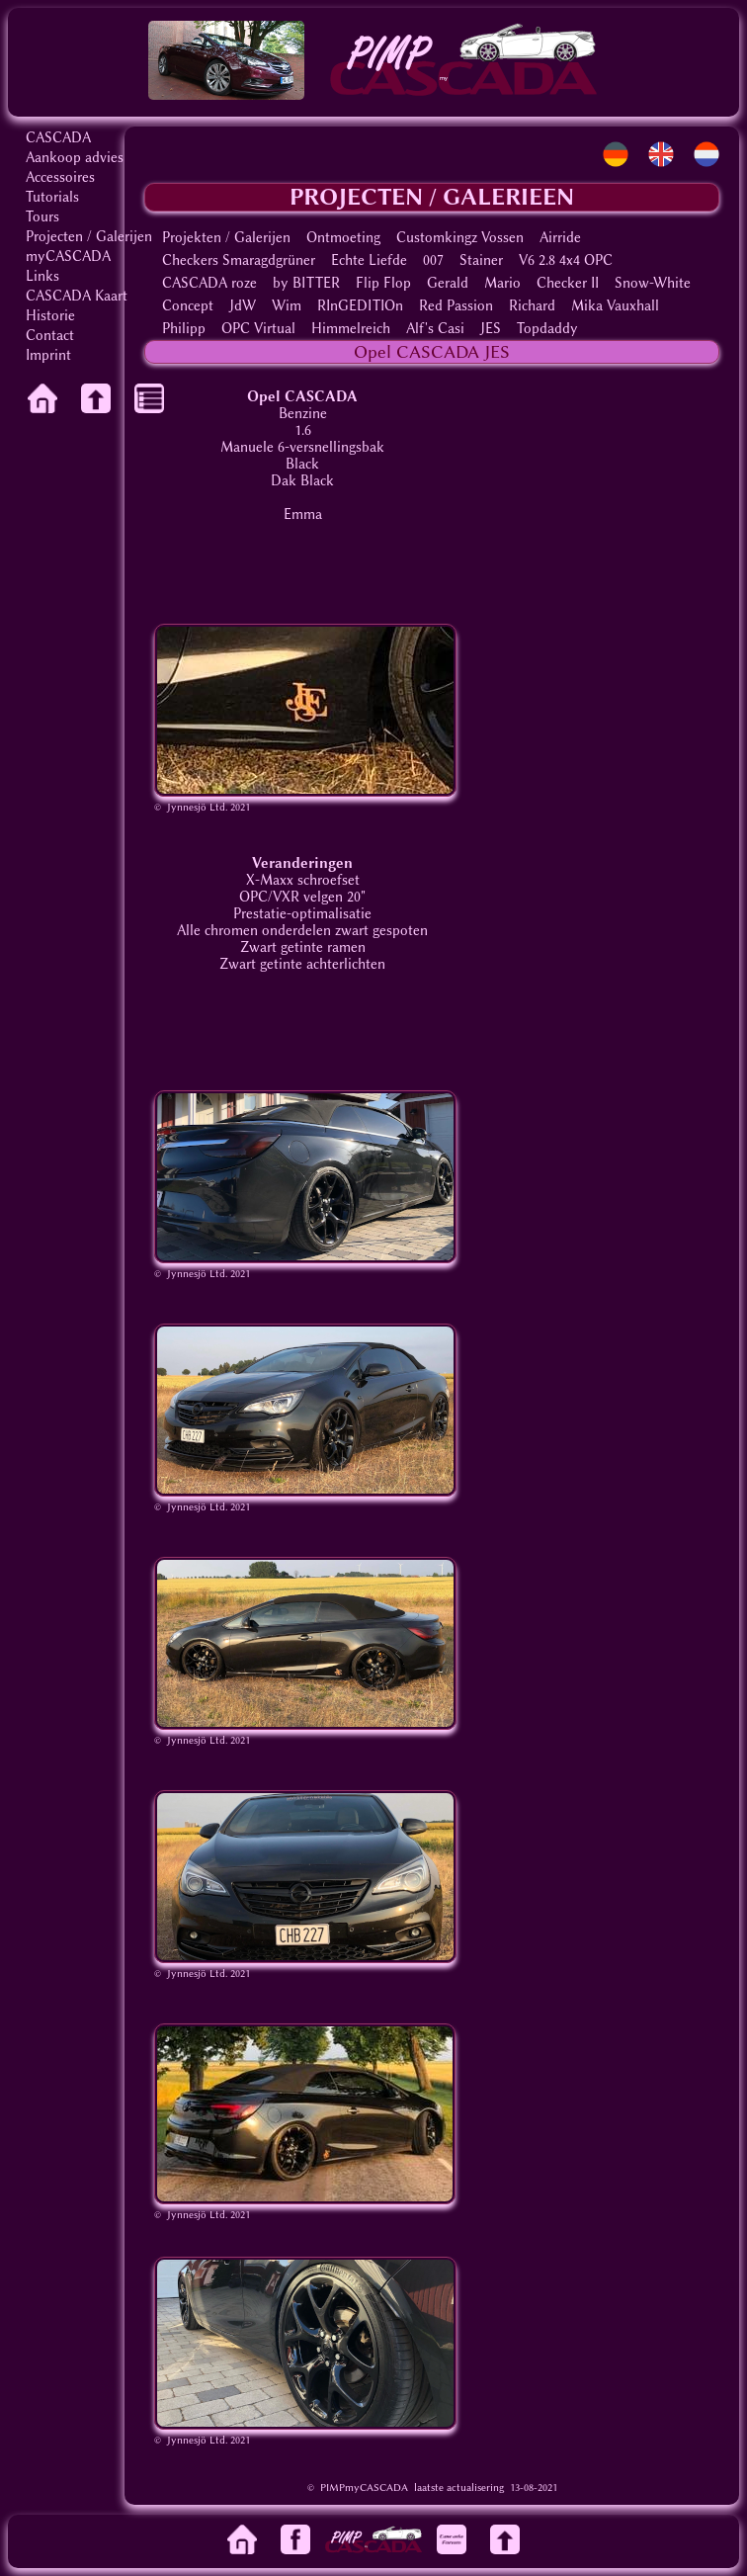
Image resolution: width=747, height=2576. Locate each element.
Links (42, 276)
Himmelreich (350, 328)
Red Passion (456, 306)
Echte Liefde (369, 260)
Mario (502, 283)
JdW (242, 306)
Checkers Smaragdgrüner (238, 260)
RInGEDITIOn (360, 306)
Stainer (481, 260)
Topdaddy (547, 328)
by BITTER (306, 283)
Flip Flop (383, 283)
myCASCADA (68, 256)
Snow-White (653, 283)
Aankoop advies (75, 157)
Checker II (568, 283)
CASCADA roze (209, 283)
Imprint (48, 355)
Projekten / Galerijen (226, 237)
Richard (532, 306)
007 (433, 260)
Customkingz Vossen (460, 237)
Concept (187, 306)
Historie (50, 315)
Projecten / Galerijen (89, 236)
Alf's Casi (435, 328)
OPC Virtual (258, 328)
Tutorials (52, 197)
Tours (42, 217)
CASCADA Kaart (76, 296)
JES (490, 328)
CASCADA (58, 137)
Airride (560, 237)
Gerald (447, 283)
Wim (286, 306)
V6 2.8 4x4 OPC (566, 260)
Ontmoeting (343, 237)
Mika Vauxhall (615, 306)
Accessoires (60, 177)
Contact (50, 335)
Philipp (184, 328)
